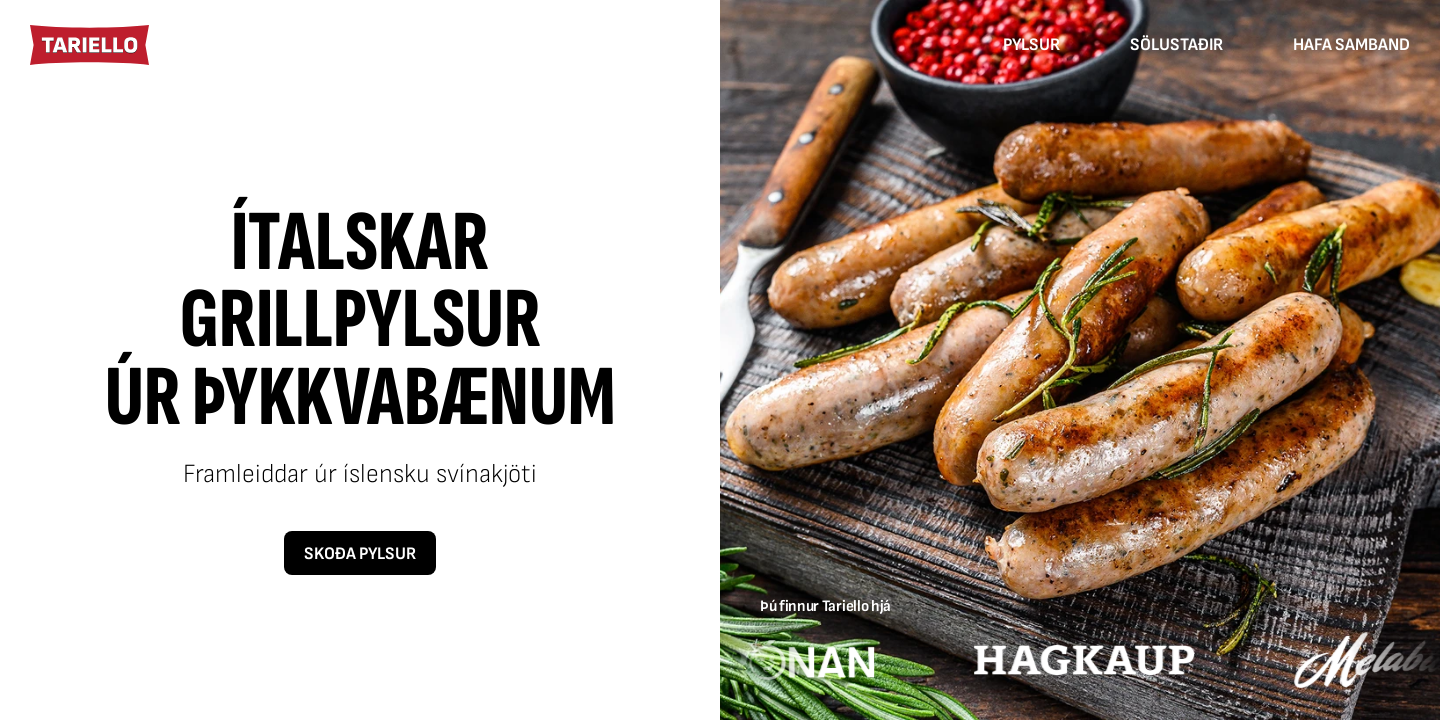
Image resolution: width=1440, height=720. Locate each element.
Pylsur (1031, 44)
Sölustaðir (1176, 44)
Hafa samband (1351, 44)
